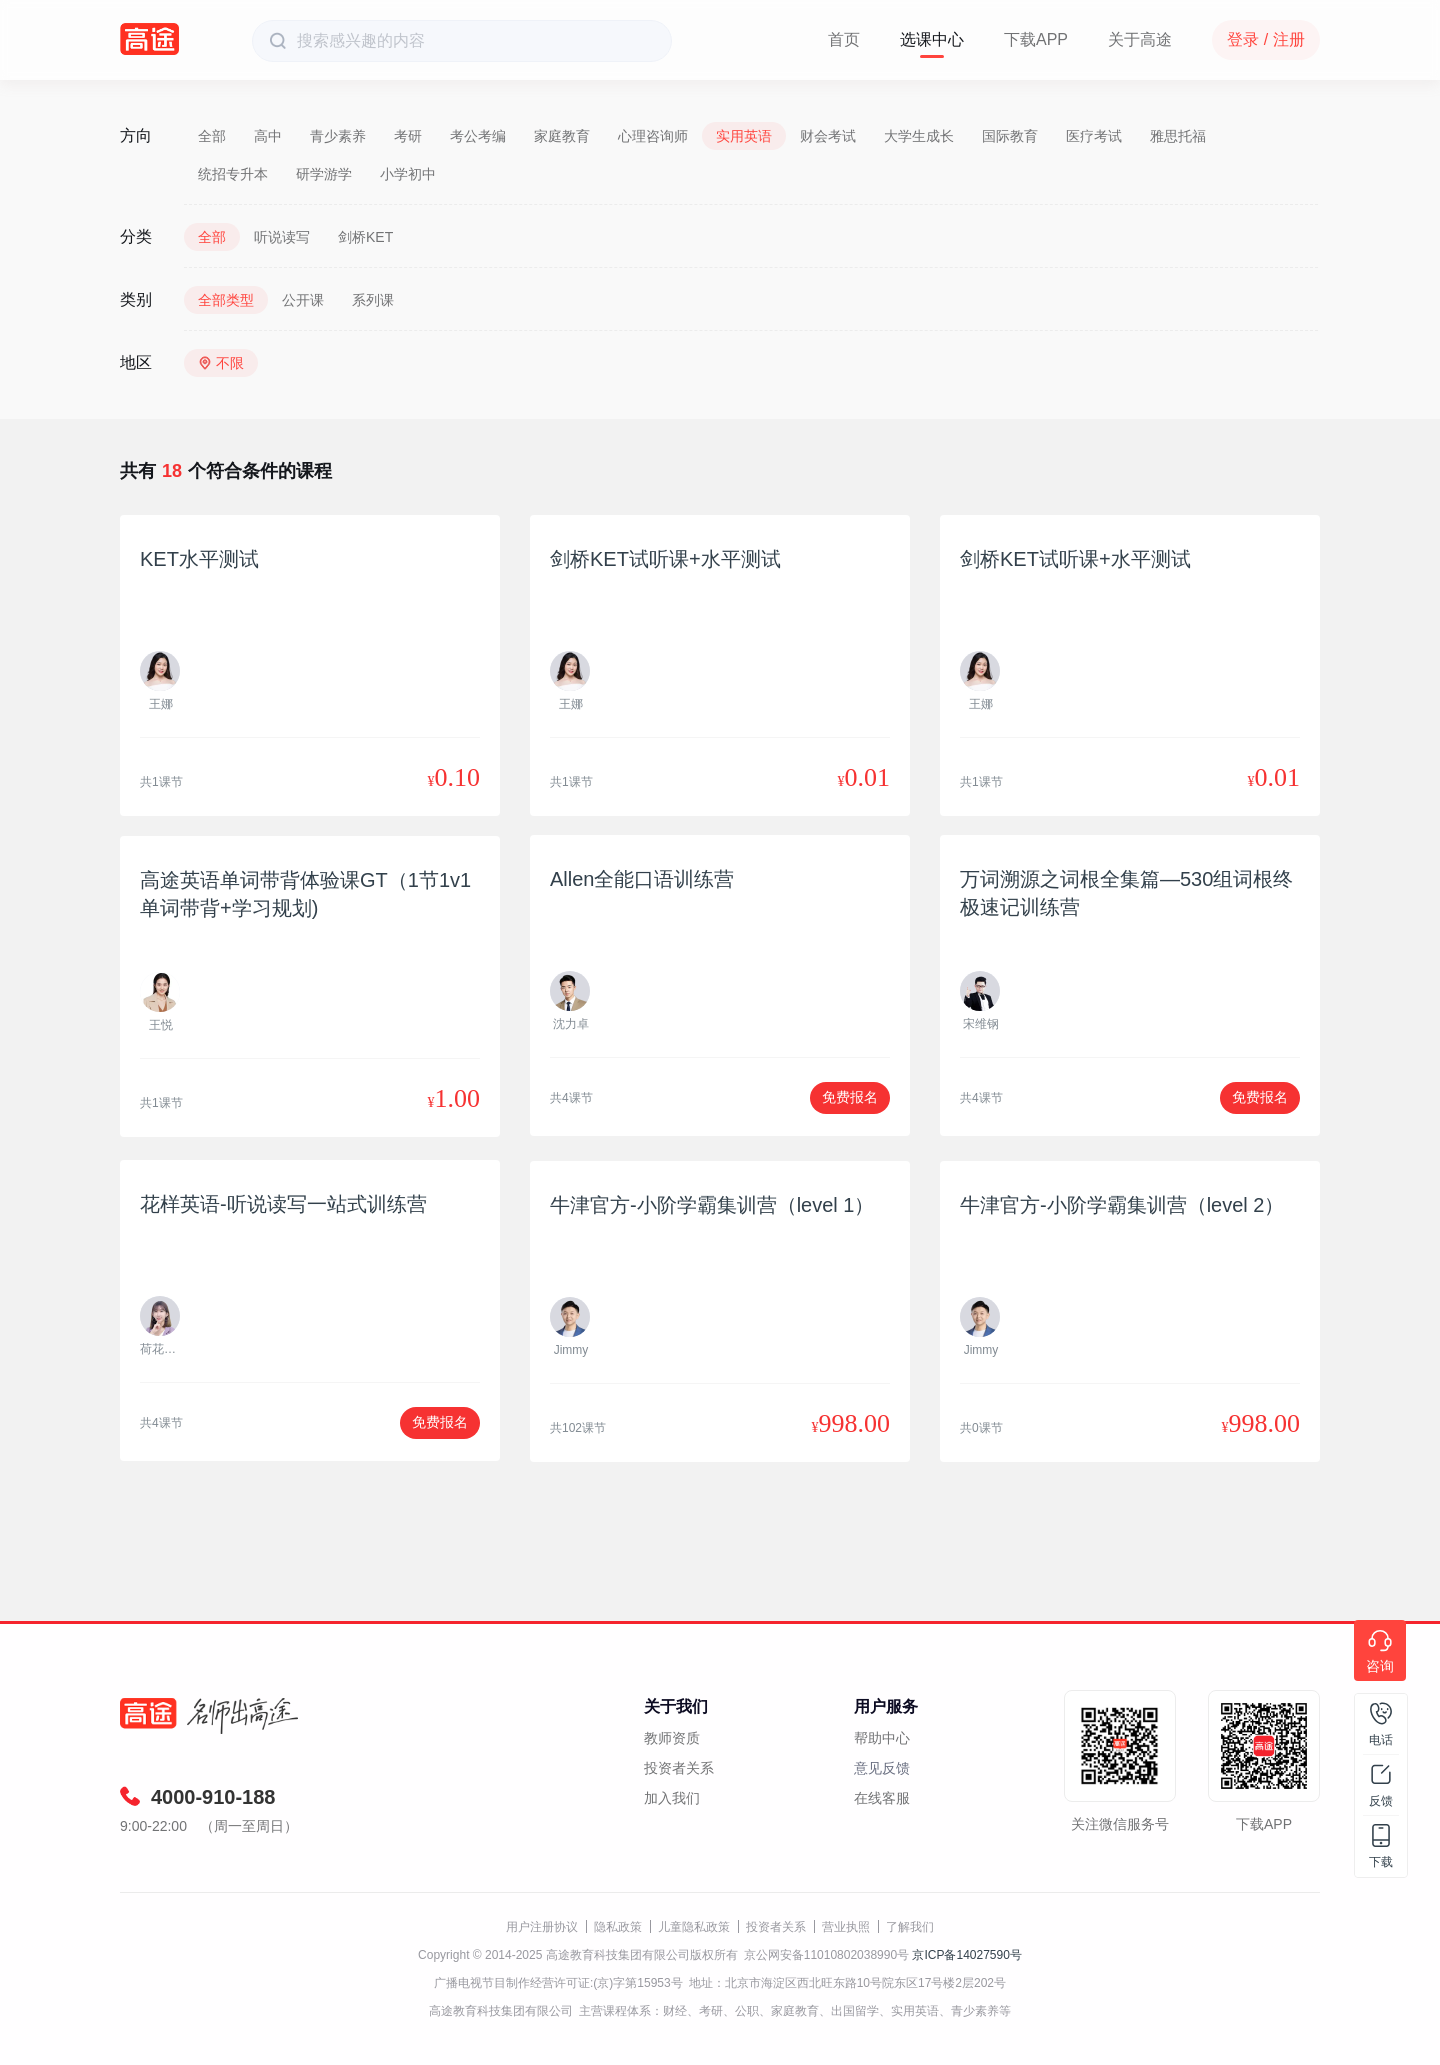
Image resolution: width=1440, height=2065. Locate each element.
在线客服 (882, 1798)
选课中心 (932, 39)
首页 (844, 39)
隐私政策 (618, 1927)
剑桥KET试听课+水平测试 (665, 559)
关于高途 (1140, 39)
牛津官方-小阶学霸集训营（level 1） (712, 1205)
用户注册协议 (542, 1927)
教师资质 (672, 1738)
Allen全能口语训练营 (642, 879)
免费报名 (850, 1097)
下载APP (1036, 39)
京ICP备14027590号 (966, 1955)
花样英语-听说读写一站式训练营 (283, 1204)
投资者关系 (679, 1768)
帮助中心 (882, 1738)
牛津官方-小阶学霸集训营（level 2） (1122, 1205)
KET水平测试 (199, 559)
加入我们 (672, 1798)
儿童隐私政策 (694, 1927)
